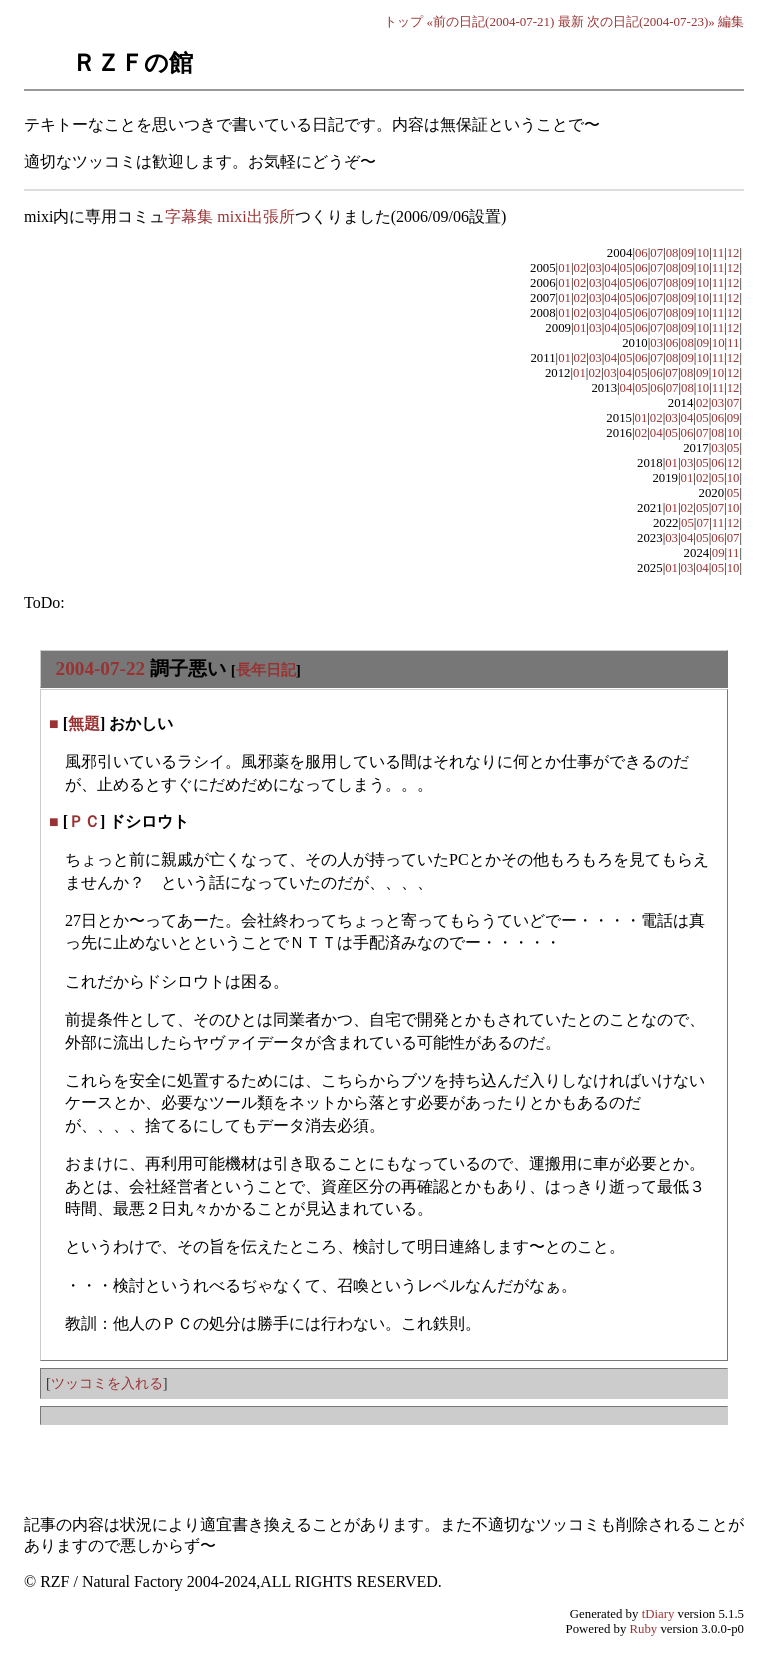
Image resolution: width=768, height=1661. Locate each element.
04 (610, 268)
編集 (731, 21)
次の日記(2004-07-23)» (651, 21)
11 (718, 253)
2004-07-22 (101, 668)
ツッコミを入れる (107, 1383)
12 (733, 253)
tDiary (658, 1614)
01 (564, 268)
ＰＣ (84, 821)
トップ (403, 21)
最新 (571, 21)
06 (641, 253)
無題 (84, 723)
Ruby (644, 1629)
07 (656, 253)
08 (672, 253)
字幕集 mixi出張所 (229, 216)
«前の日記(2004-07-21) (491, 21)
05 (626, 268)
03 (595, 268)
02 (580, 268)
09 (687, 253)
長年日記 (266, 669)
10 (702, 253)
